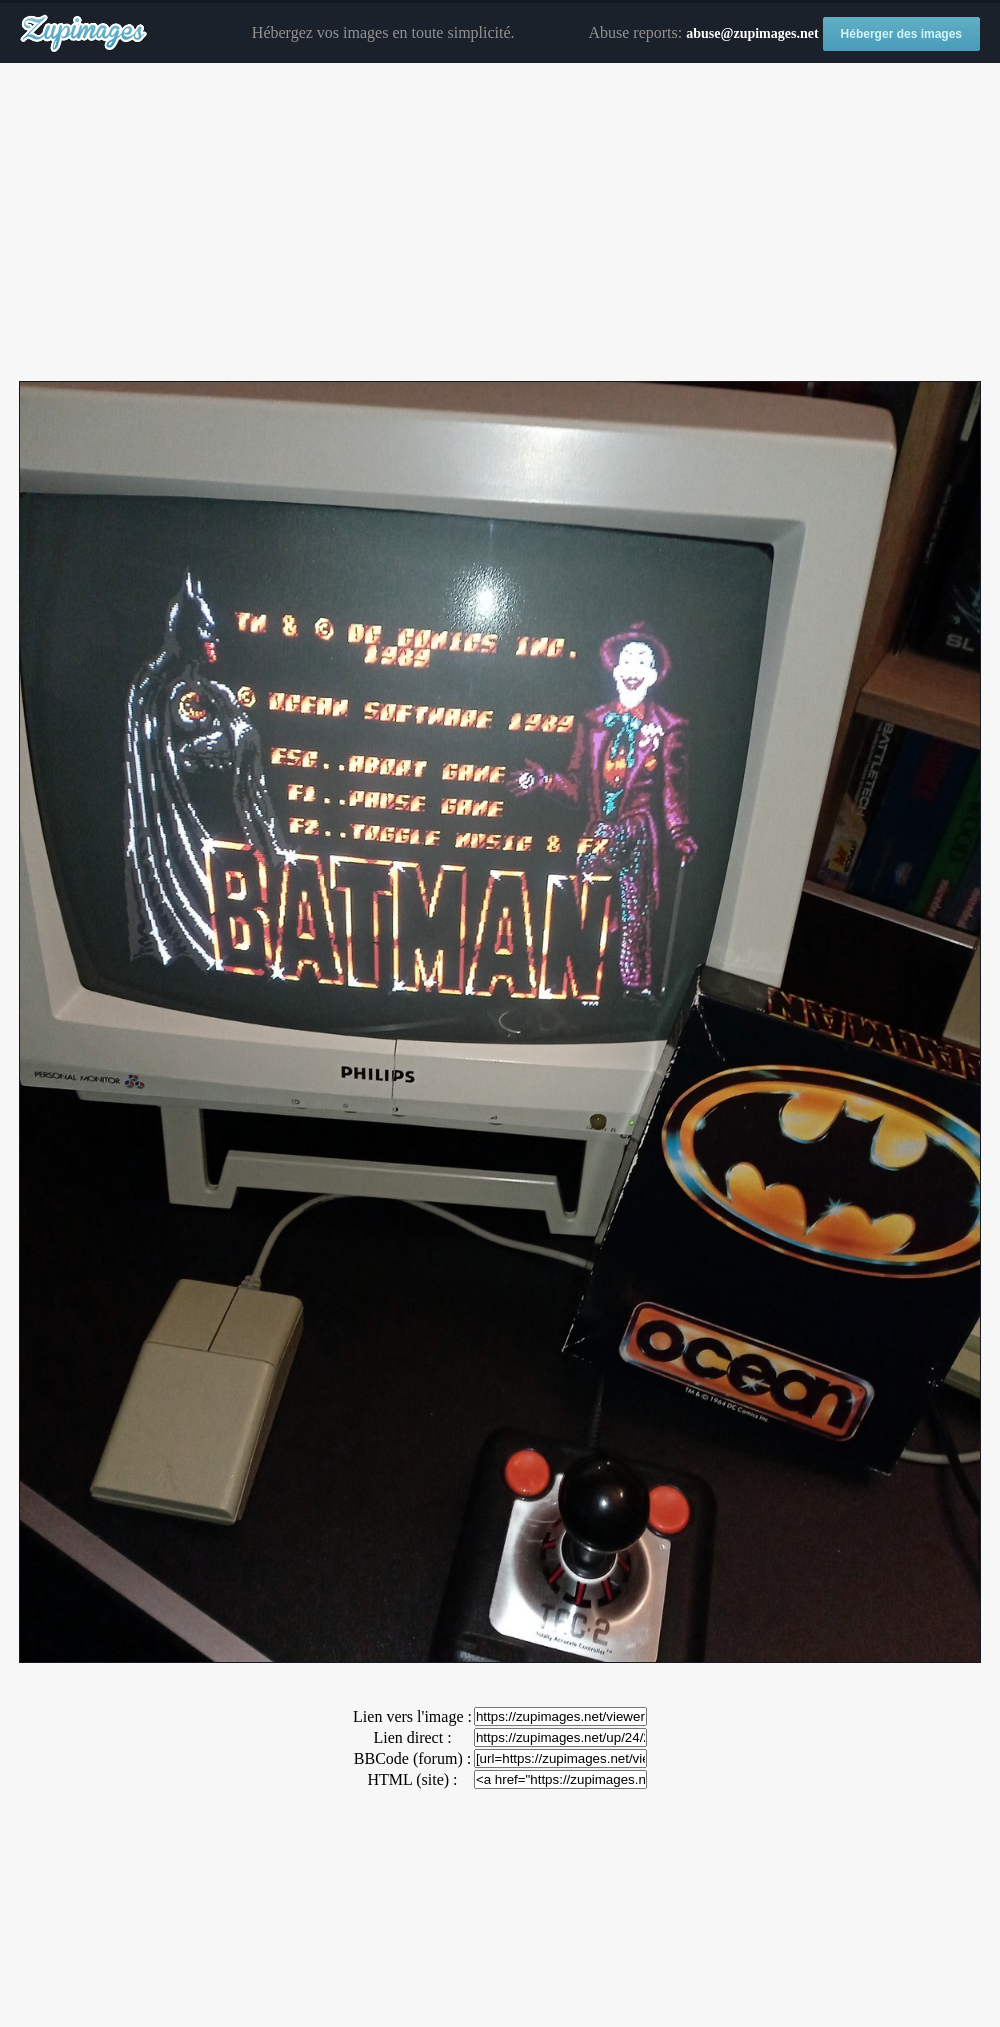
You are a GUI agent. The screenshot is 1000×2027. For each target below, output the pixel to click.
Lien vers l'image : (412, 1716)
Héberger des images (901, 34)
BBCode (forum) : (412, 1758)
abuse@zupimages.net (752, 33)
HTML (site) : (412, 1779)
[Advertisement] (500, 223)
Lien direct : (412, 1737)
